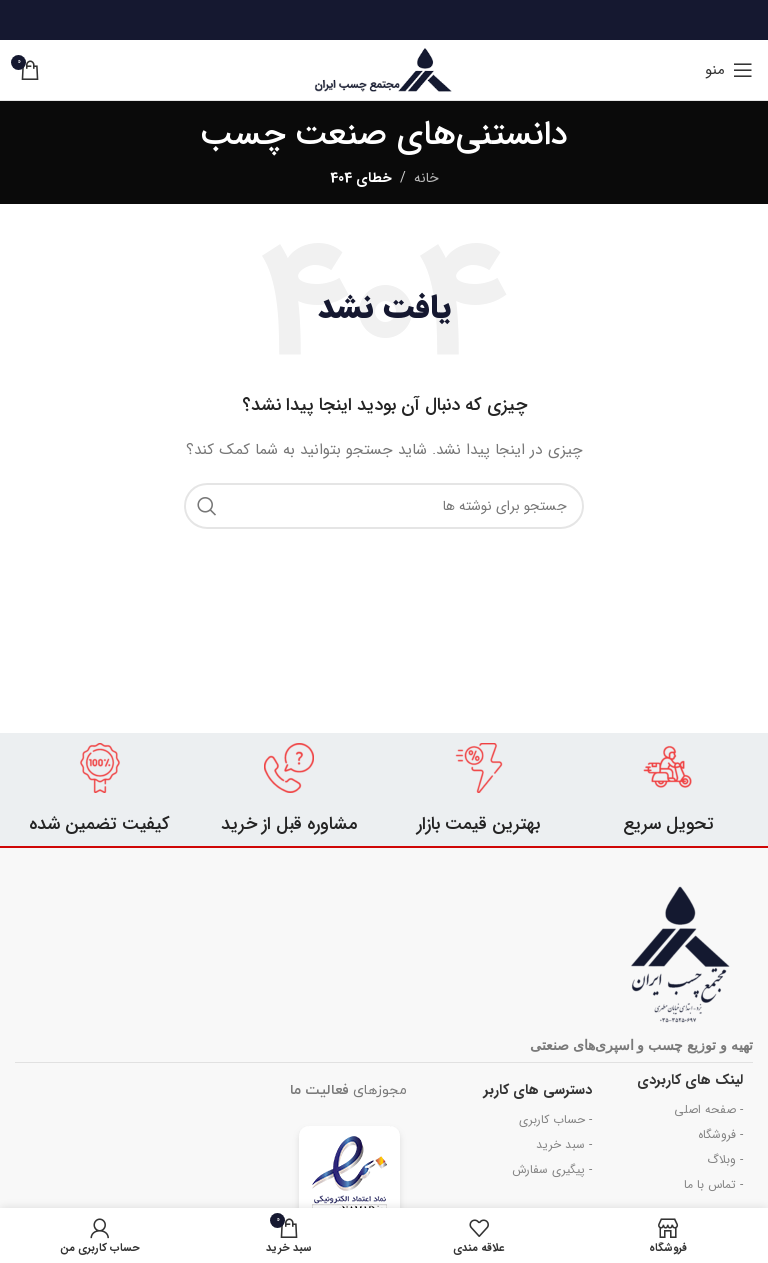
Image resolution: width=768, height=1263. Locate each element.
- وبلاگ (725, 1159)
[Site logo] (384, 69)
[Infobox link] (669, 789)
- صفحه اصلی (708, 1109)
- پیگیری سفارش (552, 1169)
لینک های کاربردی (690, 1080)
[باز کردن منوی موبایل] (729, 70)
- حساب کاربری (555, 1119)
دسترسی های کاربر (538, 1090)
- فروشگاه (720, 1134)
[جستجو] (384, 506)
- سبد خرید (564, 1144)
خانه (426, 178)
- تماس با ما (713, 1184)
